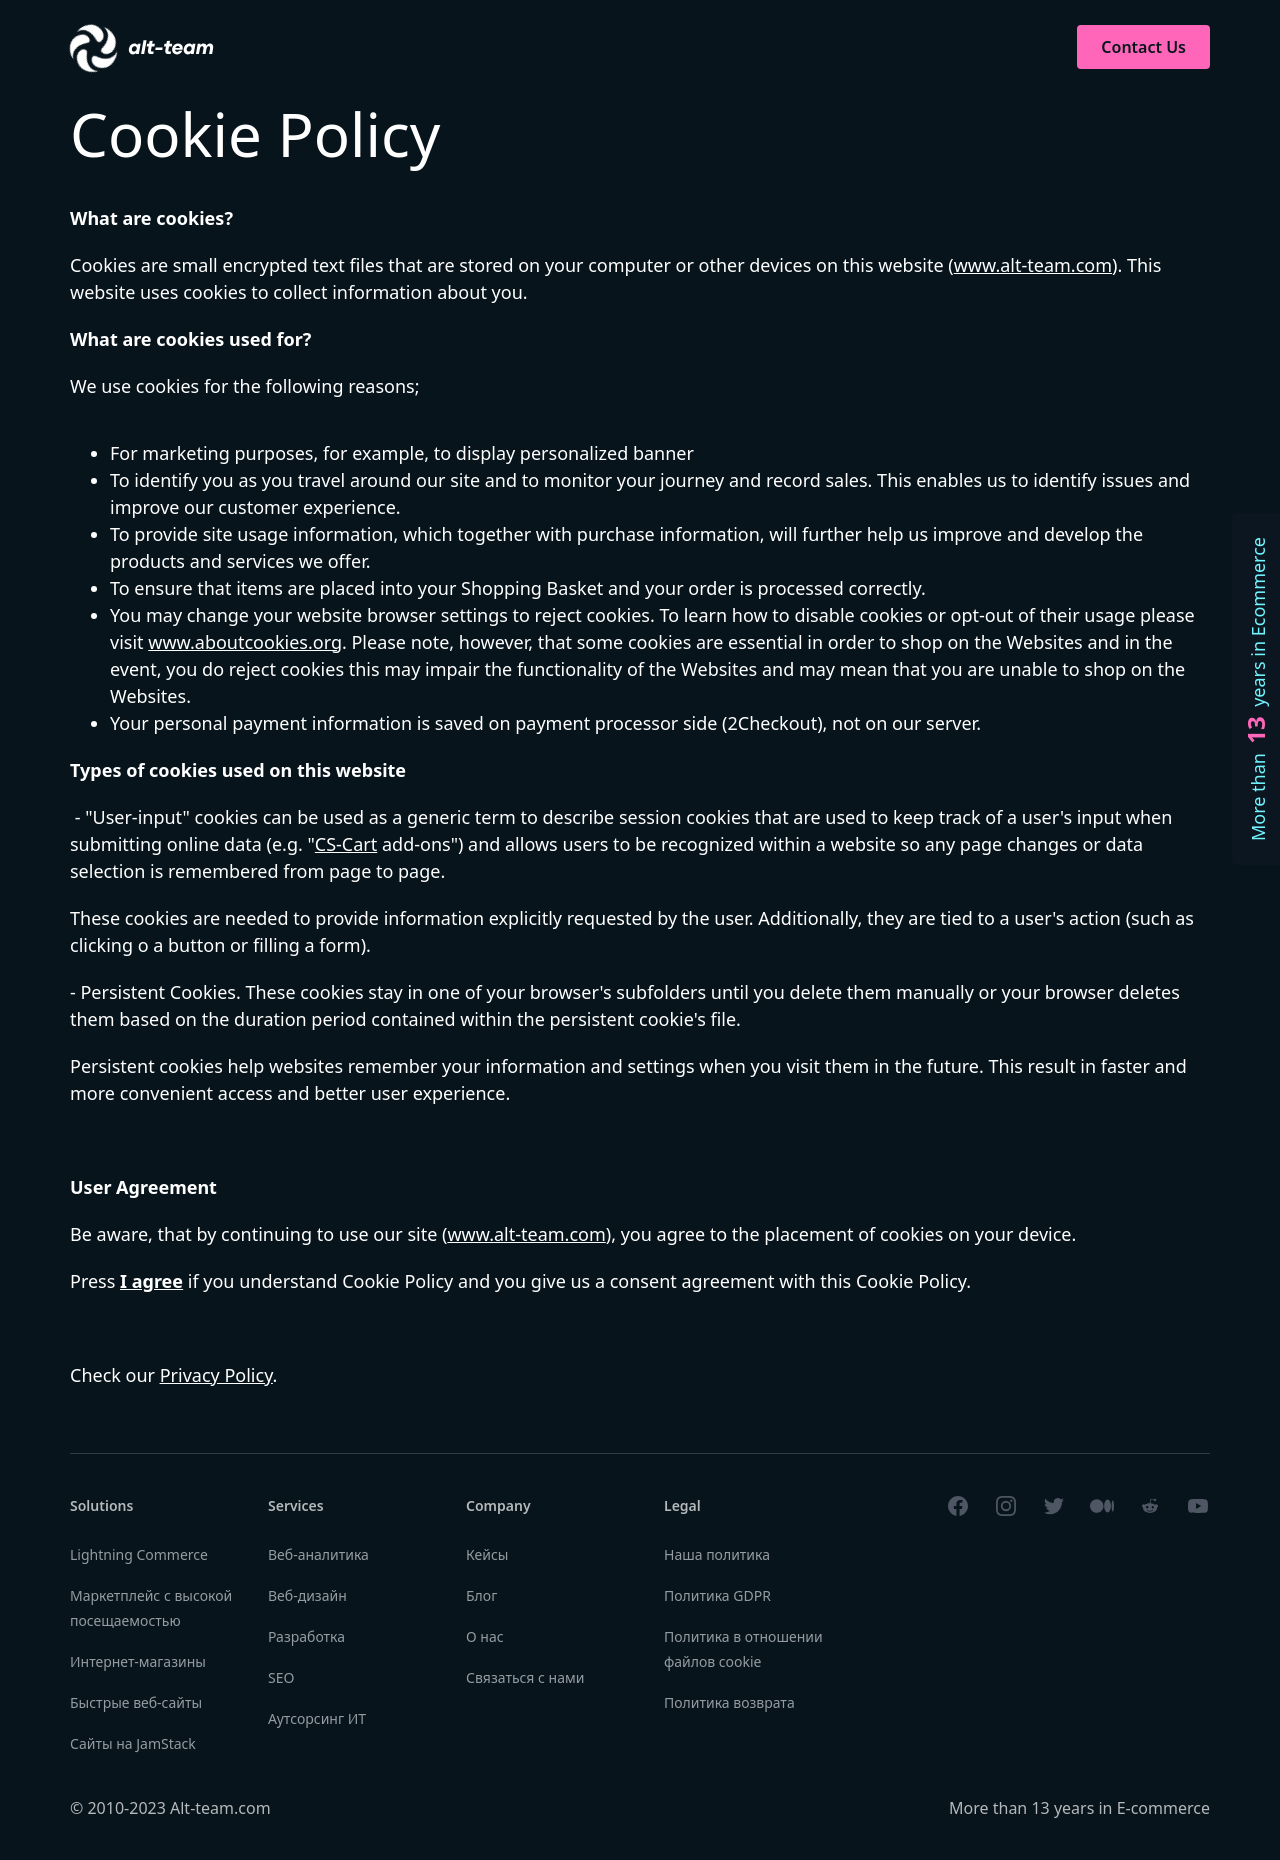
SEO (281, 1677)
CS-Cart (346, 844)
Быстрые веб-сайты (136, 1702)
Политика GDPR (717, 1595)
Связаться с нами (525, 1677)
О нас (485, 1636)
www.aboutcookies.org (245, 642)
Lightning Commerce (139, 1554)
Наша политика (717, 1554)
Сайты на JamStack (133, 1743)
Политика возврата (729, 1702)
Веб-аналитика (318, 1554)
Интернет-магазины (138, 1661)
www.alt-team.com (1033, 265)
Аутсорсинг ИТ (317, 1718)
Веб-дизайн (307, 1595)
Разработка (306, 1636)
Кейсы (487, 1554)
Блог (481, 1595)
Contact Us (1143, 47)
